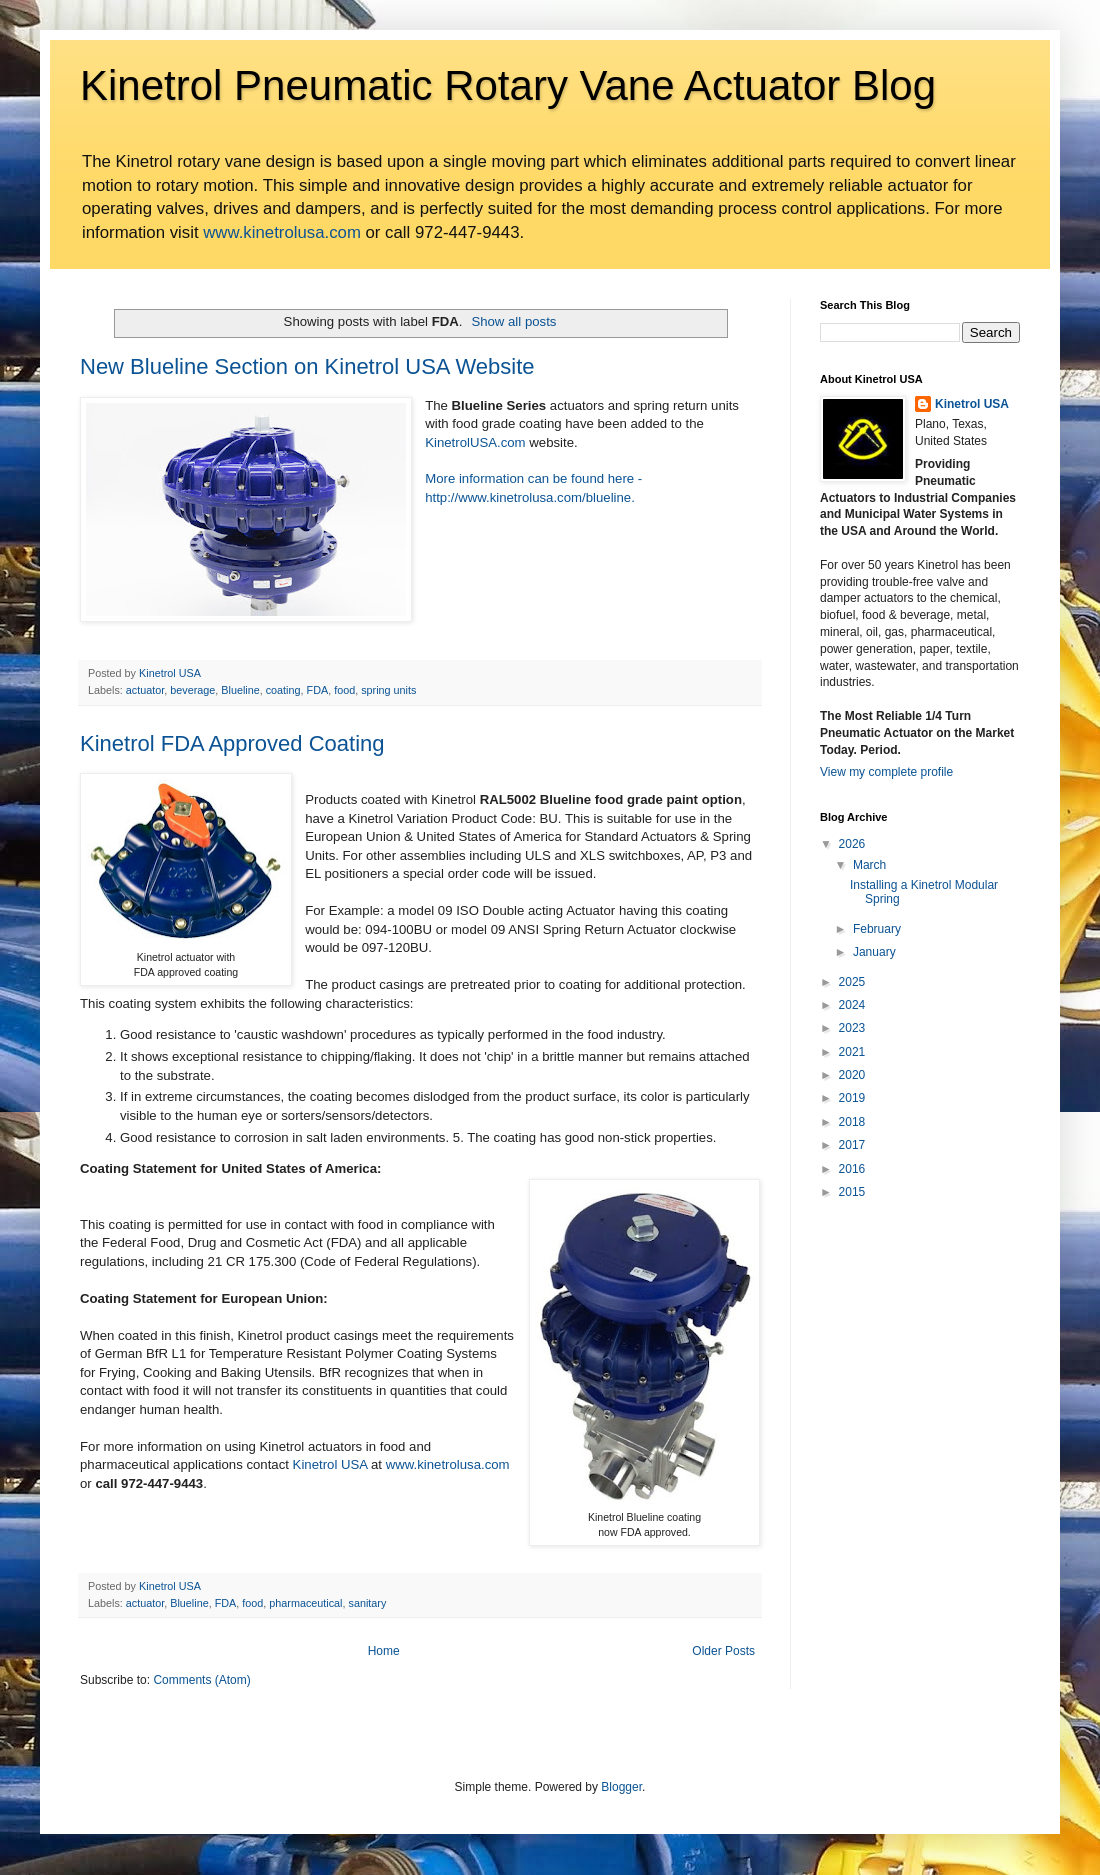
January (874, 952)
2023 (852, 1028)
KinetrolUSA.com (475, 442)
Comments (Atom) (201, 1680)
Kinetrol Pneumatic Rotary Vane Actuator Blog (508, 85)
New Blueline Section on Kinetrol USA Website (307, 366)
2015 (852, 1192)
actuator (145, 690)
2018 (852, 1122)
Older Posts (723, 1651)
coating (283, 690)
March (869, 865)
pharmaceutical (305, 1603)
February (877, 929)
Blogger (621, 1787)
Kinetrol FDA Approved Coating (232, 743)
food (344, 690)
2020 (852, 1075)
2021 (852, 1052)
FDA (318, 690)
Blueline (240, 690)
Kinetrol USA (330, 1464)
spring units (388, 690)
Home (384, 1651)
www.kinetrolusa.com (282, 232)
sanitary (368, 1603)
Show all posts (513, 321)
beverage (192, 690)
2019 (852, 1098)
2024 (852, 1005)
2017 (852, 1145)
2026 (852, 844)
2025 (852, 982)
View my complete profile (886, 772)
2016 (852, 1169)
